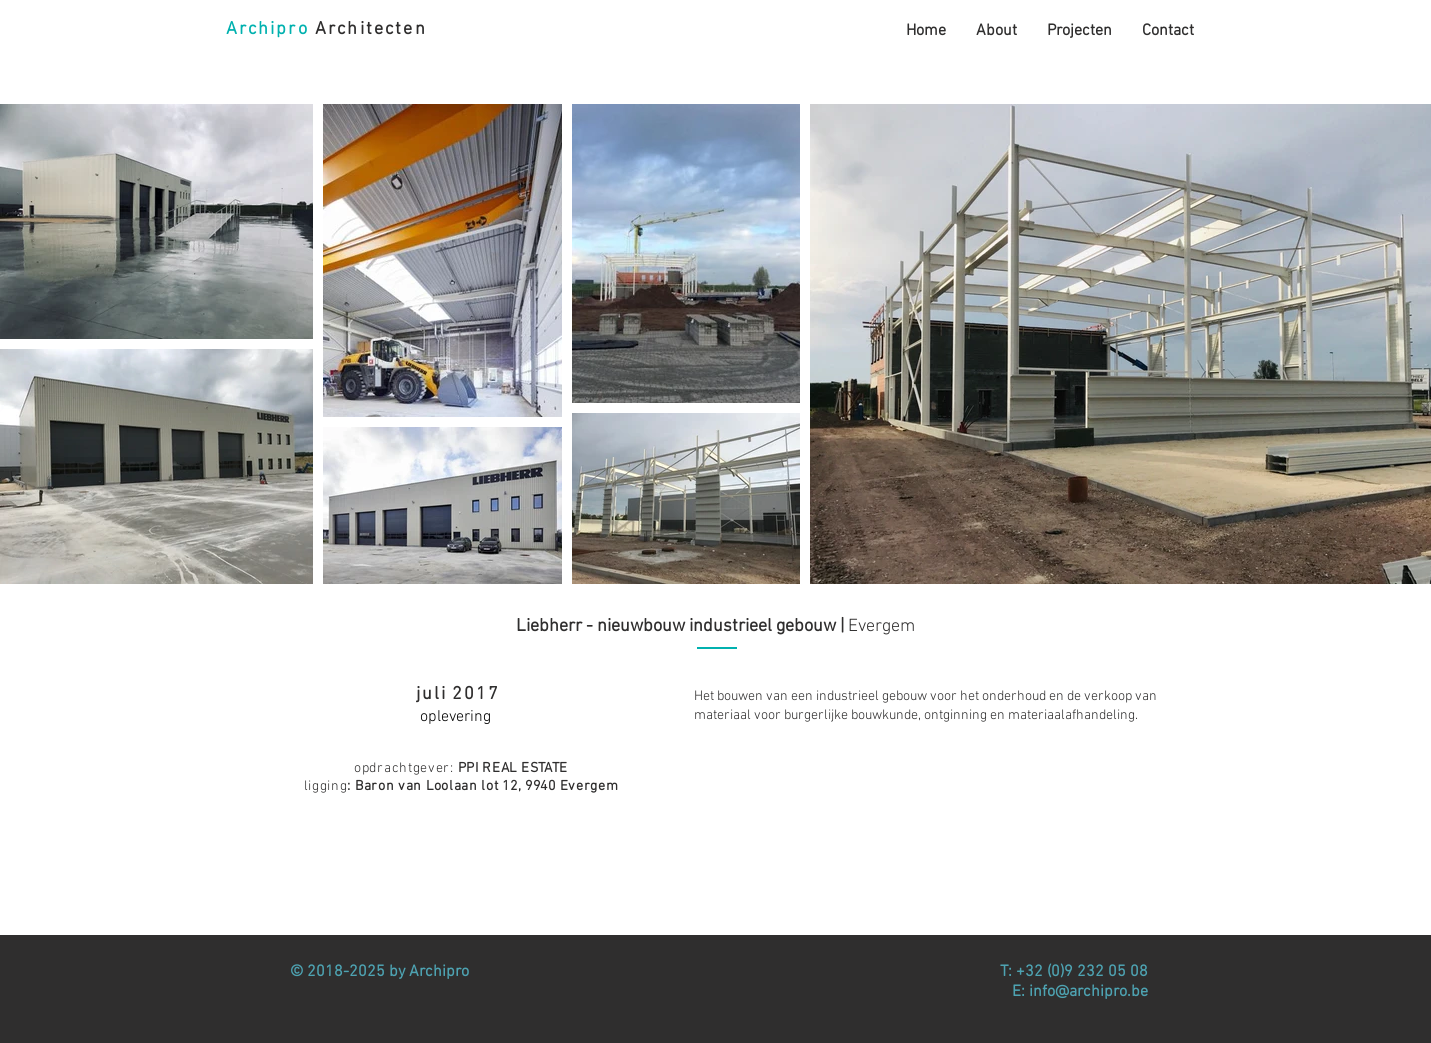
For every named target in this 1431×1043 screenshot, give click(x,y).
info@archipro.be (1088, 992)
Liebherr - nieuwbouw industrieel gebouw (676, 626)
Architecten (326, 29)
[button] (1079, 31)
